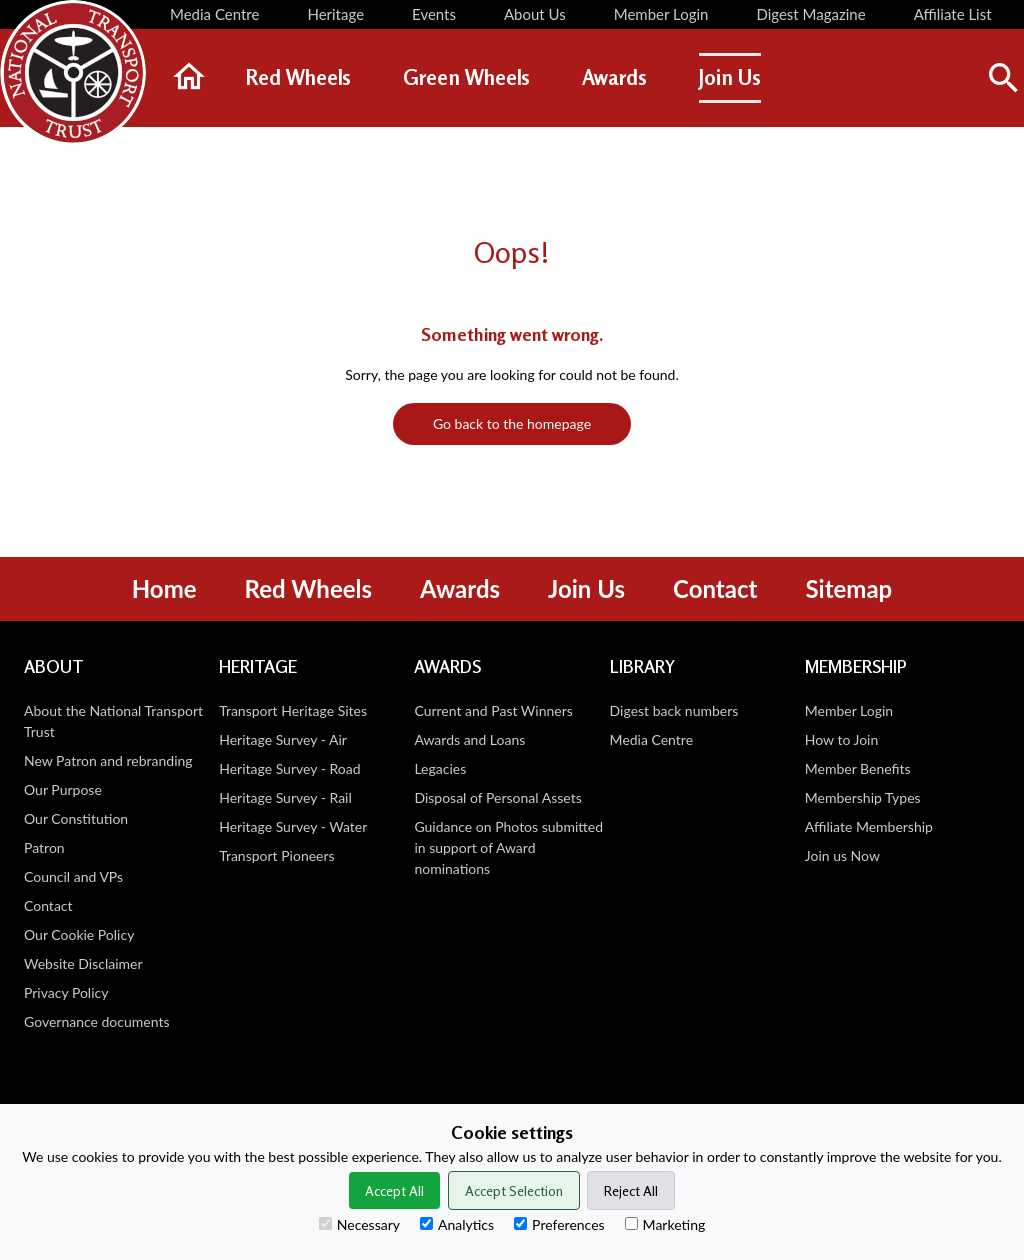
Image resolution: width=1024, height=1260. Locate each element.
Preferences (559, 1224)
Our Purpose (63, 789)
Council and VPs (73, 876)
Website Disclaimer (83, 963)
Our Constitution (76, 818)
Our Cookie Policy (79, 934)
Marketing (665, 1224)
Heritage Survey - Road (289, 768)
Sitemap (848, 588)
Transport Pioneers (276, 855)
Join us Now (842, 855)
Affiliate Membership (869, 826)
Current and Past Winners (493, 710)
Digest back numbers (674, 710)
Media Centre (651, 739)
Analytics (457, 1224)
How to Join (841, 739)
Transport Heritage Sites (293, 710)
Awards (460, 588)
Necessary (359, 1224)
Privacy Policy (66, 992)
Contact (715, 588)
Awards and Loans (469, 739)
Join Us (586, 588)
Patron (44, 847)
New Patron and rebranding (108, 760)
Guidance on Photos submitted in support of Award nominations (508, 847)
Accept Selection (514, 1190)
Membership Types (863, 797)
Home (164, 588)
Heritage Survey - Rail (285, 797)
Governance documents (97, 1021)
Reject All (631, 1190)
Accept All (394, 1190)
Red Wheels (308, 588)
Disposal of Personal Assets (497, 797)
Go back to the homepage (512, 423)
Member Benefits (858, 768)
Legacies (440, 768)
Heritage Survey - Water (293, 826)
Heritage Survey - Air (283, 739)
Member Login (849, 710)
